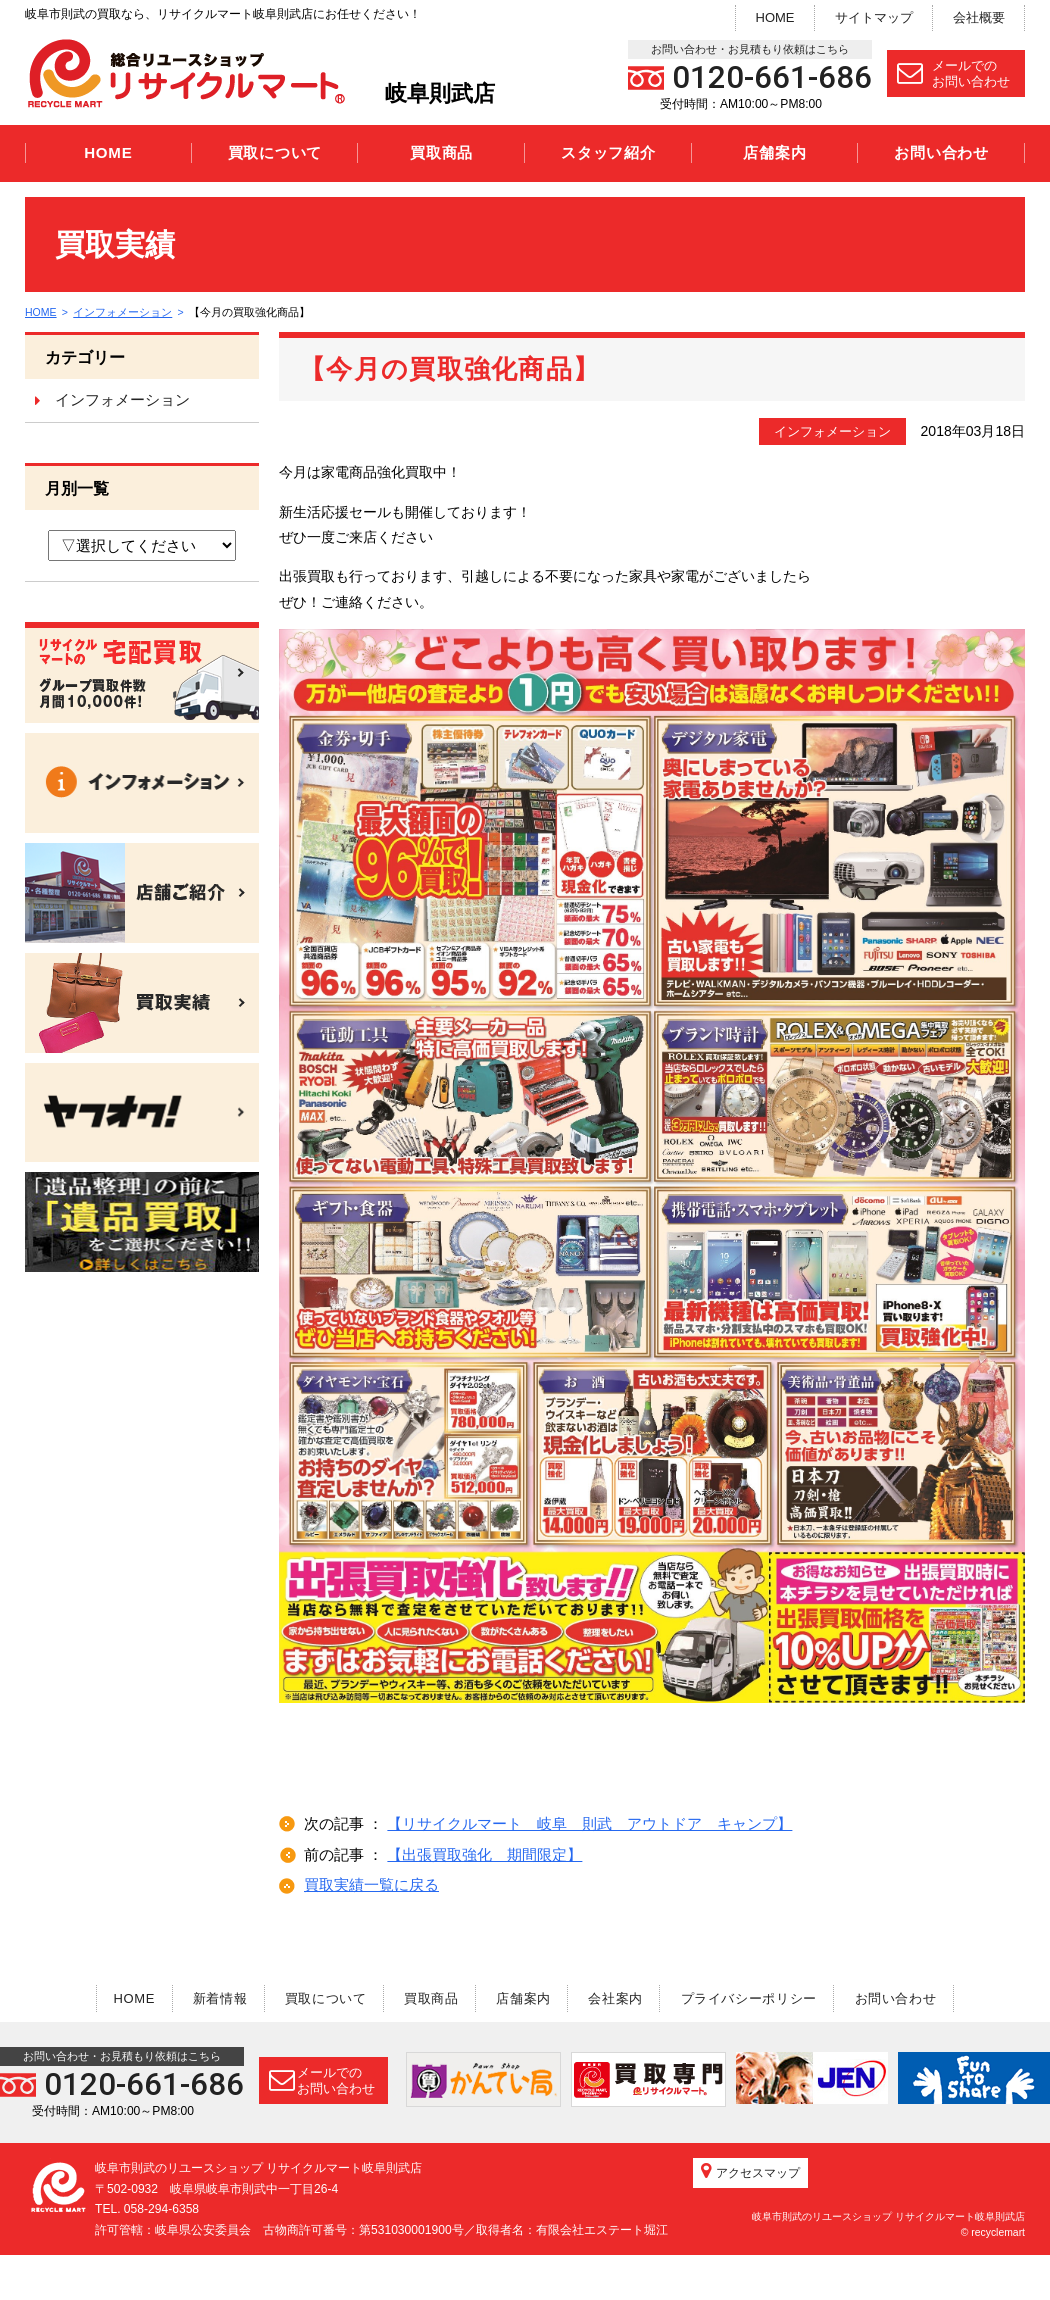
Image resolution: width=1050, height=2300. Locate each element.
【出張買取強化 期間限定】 (484, 1854)
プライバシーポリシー (764, 1997)
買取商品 (441, 152)
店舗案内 (774, 152)
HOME (775, 17)
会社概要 (979, 17)
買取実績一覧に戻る (371, 1884)
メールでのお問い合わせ (953, 73)
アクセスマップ (750, 2216)
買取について (275, 152)
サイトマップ (874, 17)
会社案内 (625, 1997)
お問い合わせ (941, 152)
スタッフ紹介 (608, 152)
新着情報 (204, 1997)
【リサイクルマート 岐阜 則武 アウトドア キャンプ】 (589, 1823)
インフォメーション (125, 312)
